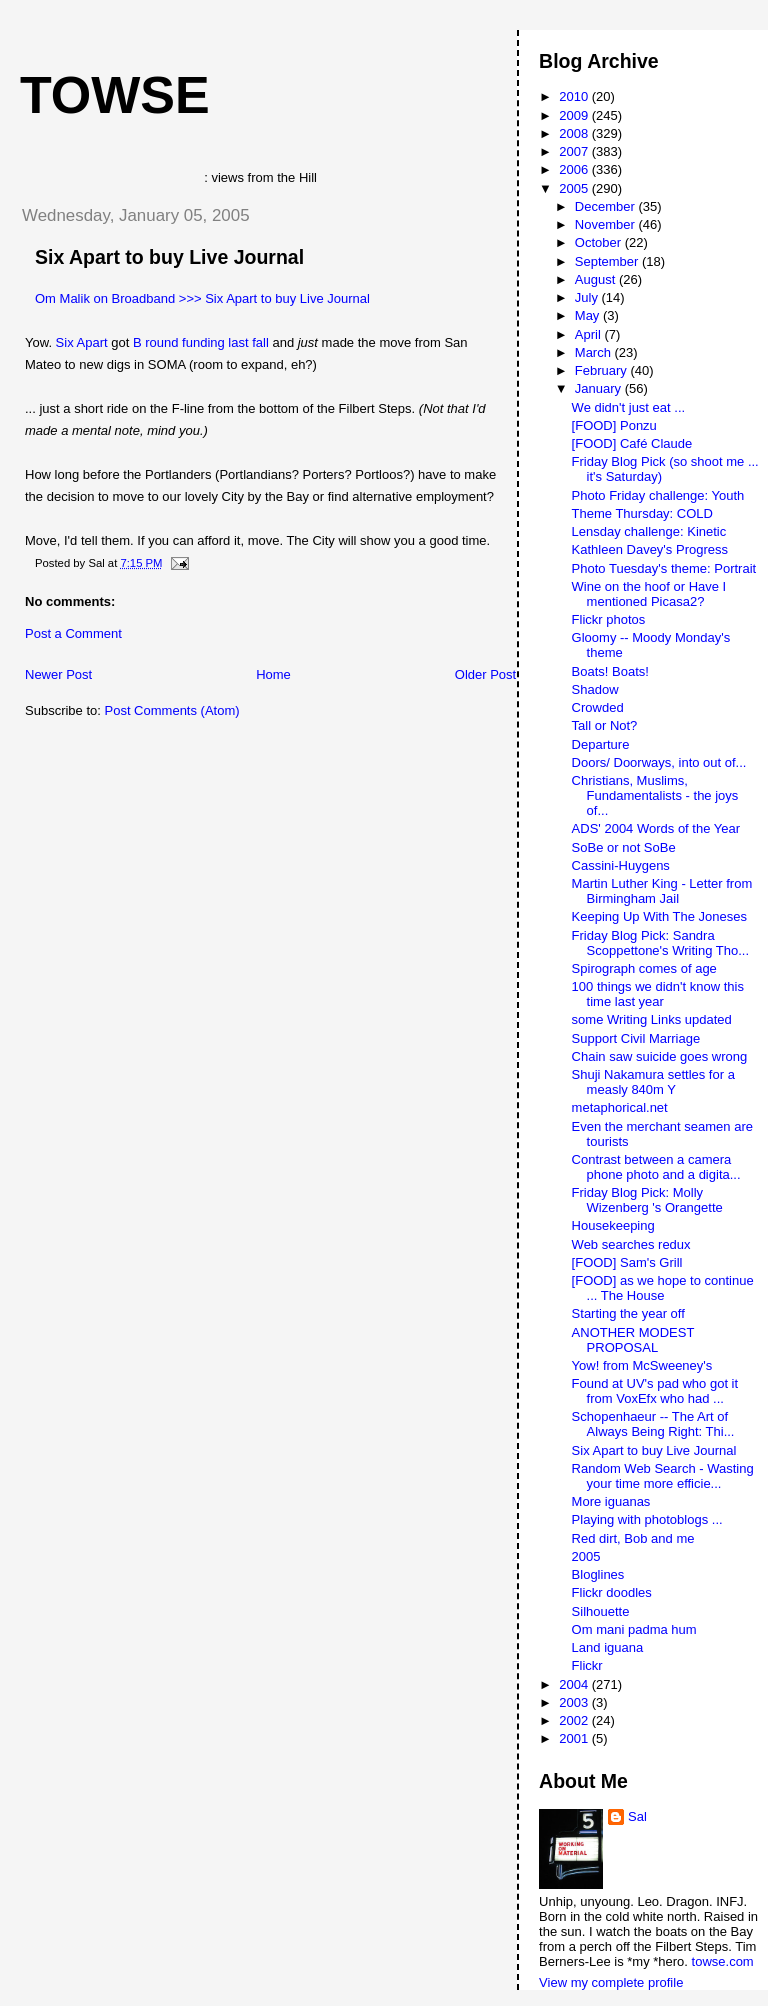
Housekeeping (613, 1225)
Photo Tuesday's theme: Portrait (664, 568)
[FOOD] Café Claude (632, 443)
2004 (575, 1684)
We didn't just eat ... (629, 407)
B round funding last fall (201, 342)
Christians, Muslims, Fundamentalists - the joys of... (655, 795)
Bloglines (598, 1574)
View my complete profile (611, 1982)
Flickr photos (609, 619)
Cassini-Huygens (621, 865)
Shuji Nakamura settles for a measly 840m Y (653, 1082)
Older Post (485, 674)
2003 (575, 1702)
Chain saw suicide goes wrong (660, 1056)
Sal (637, 1816)
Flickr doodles (612, 1592)
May (589, 315)
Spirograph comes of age (644, 968)
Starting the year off (628, 1313)
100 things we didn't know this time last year (658, 994)
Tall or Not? (605, 725)
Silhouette (601, 1611)
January (600, 388)
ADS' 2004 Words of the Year (656, 828)
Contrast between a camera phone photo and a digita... (656, 1167)
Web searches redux (631, 1244)
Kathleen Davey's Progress (650, 549)
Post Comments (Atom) (172, 710)
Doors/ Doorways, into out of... (659, 762)
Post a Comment (73, 633)
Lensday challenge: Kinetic (649, 531)
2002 (575, 1720)
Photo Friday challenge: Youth (658, 495)
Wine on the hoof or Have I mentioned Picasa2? (649, 594)
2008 (575, 133)
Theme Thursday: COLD (642, 513)
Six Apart (82, 342)
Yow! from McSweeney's (642, 1365)
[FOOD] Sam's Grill (627, 1262)
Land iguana (608, 1647)
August (597, 279)
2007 (575, 151)
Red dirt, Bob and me (633, 1538)
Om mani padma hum (634, 1629)
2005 (575, 188)
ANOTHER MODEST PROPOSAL (633, 1340)
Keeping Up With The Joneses (659, 916)
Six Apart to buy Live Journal (169, 257)
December (607, 206)
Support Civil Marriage (636, 1038)
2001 (575, 1738)
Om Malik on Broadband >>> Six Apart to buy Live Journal (202, 298)
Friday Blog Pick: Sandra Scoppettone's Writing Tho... (660, 943)
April (590, 334)
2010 (575, 96)
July (588, 297)
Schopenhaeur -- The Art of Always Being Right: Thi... (653, 1424)
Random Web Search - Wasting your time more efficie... (663, 1476)
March (595, 352)
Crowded (598, 707)
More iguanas (611, 1501)
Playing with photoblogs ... (647, 1519)
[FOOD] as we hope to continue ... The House (663, 1288)
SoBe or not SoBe (624, 847)
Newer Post (58, 674)
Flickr (587, 1665)
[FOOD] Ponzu (614, 425)
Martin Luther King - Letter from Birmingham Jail (662, 891)
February (603, 370)
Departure (601, 744)
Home (273, 674)
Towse (115, 95)
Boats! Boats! (610, 671)
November (607, 224)
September (608, 261)
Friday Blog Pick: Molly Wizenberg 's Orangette (647, 1200)
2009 (575, 115)
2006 (575, 169)
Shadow (595, 689)
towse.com (723, 1961)
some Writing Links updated (652, 1019)
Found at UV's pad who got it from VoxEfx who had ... (655, 1391)
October (600, 242)
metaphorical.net (620, 1107)
